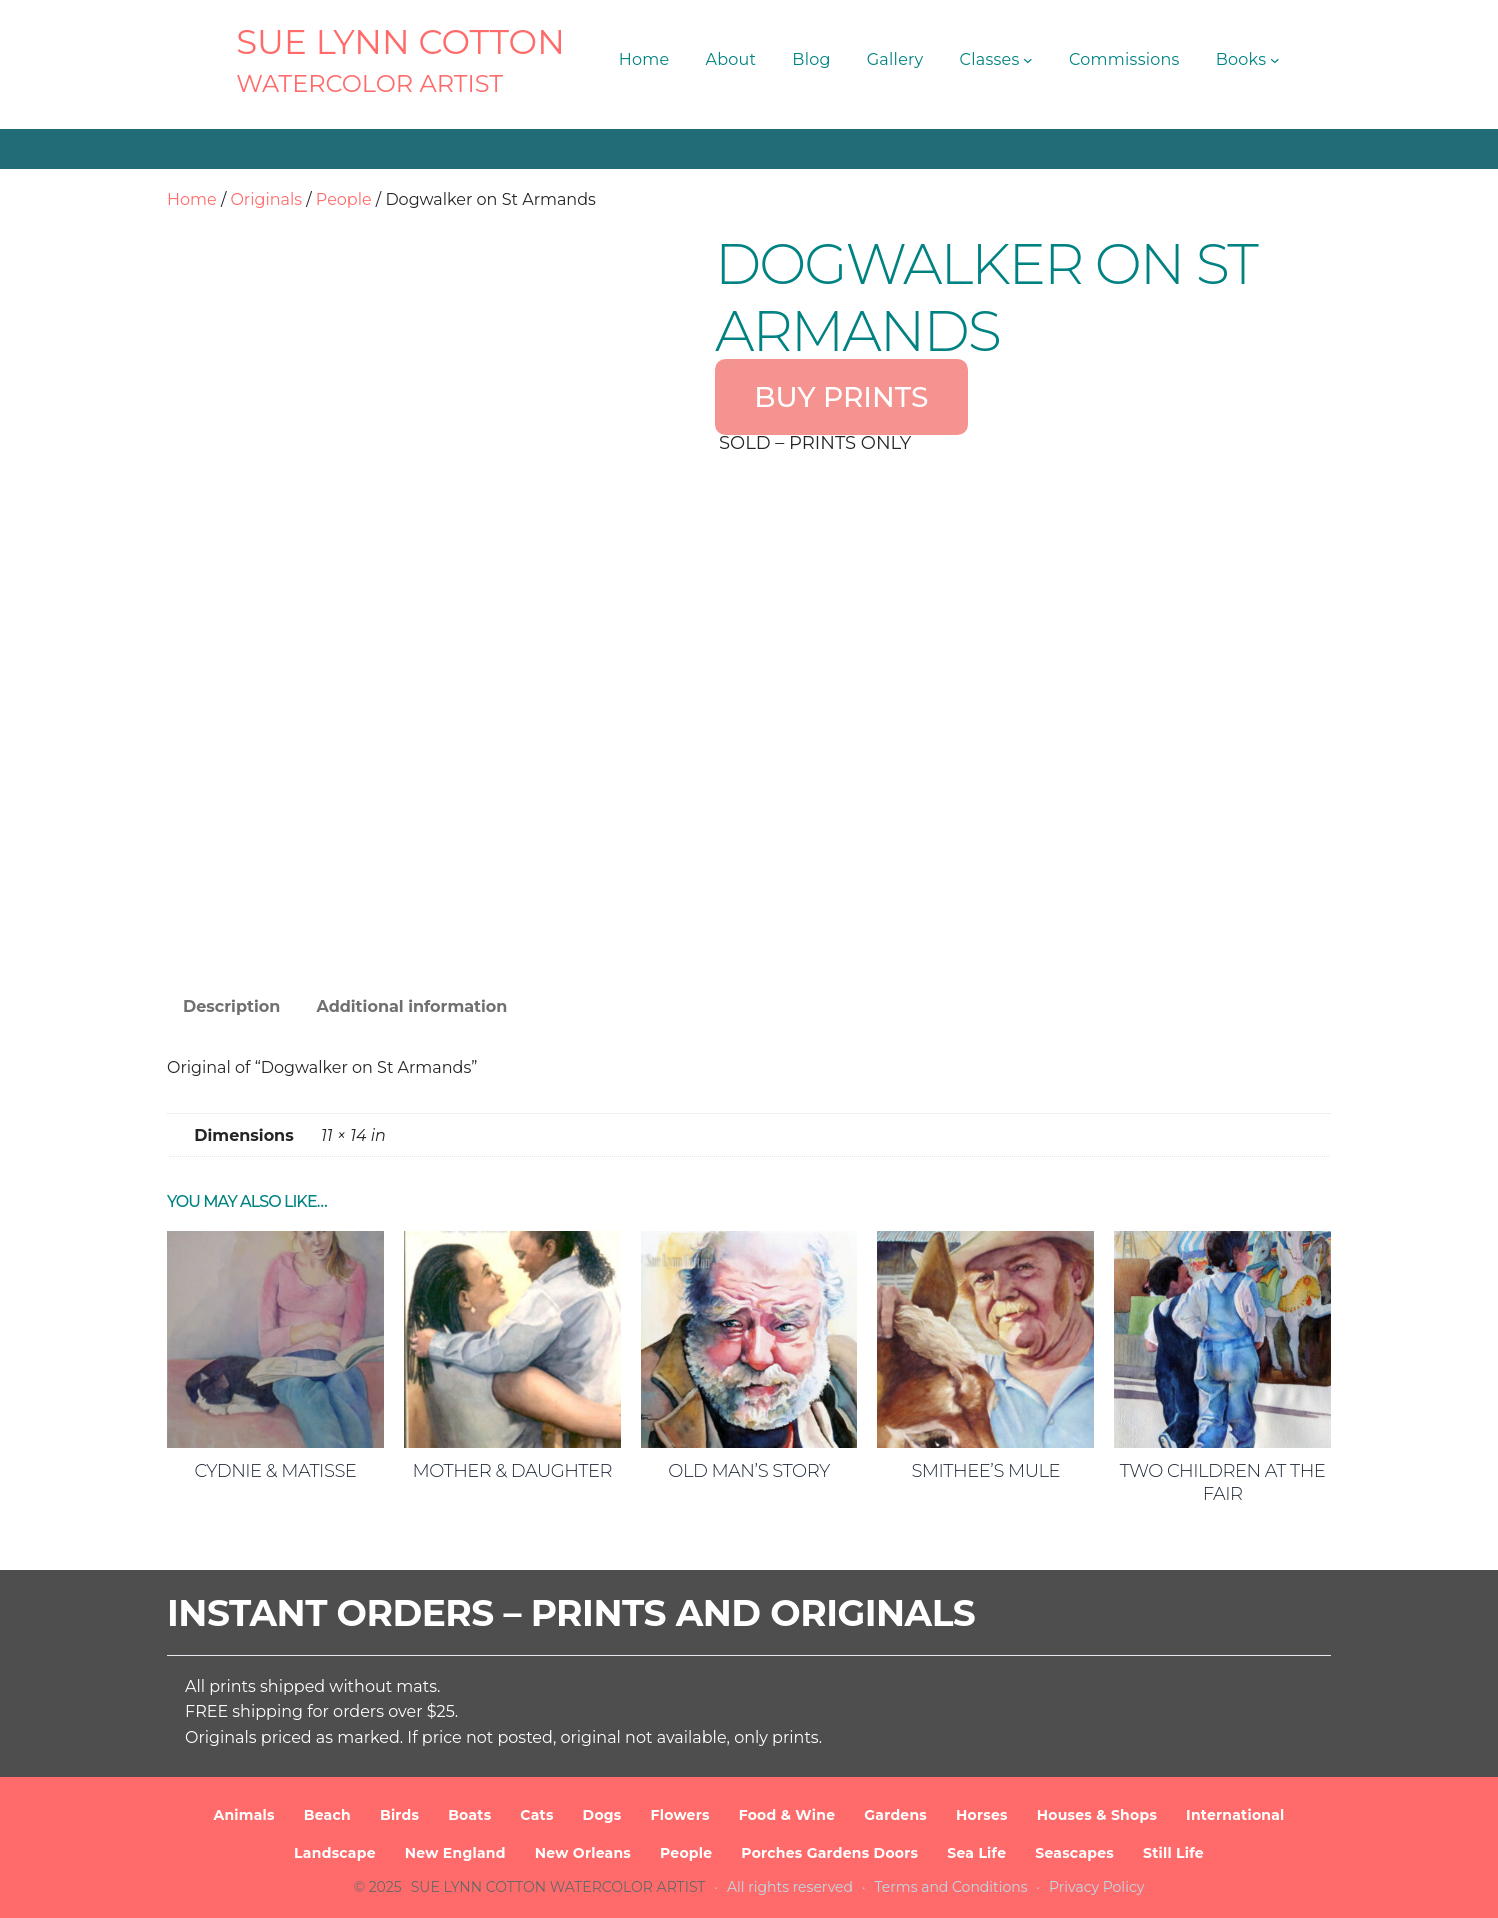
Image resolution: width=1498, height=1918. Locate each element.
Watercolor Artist (369, 83)
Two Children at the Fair (1223, 1482)
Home (192, 199)
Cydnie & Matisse (275, 1471)
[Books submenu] (1275, 60)
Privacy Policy (1096, 1887)
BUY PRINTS (841, 397)
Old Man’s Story (748, 1471)
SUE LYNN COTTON (400, 42)
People (344, 199)
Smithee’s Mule (985, 1471)
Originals (266, 199)
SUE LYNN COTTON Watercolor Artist (558, 1887)
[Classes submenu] (1028, 60)
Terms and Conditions (951, 1887)
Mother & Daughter (512, 1471)
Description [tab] (231, 1006)
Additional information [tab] (411, 1006)
